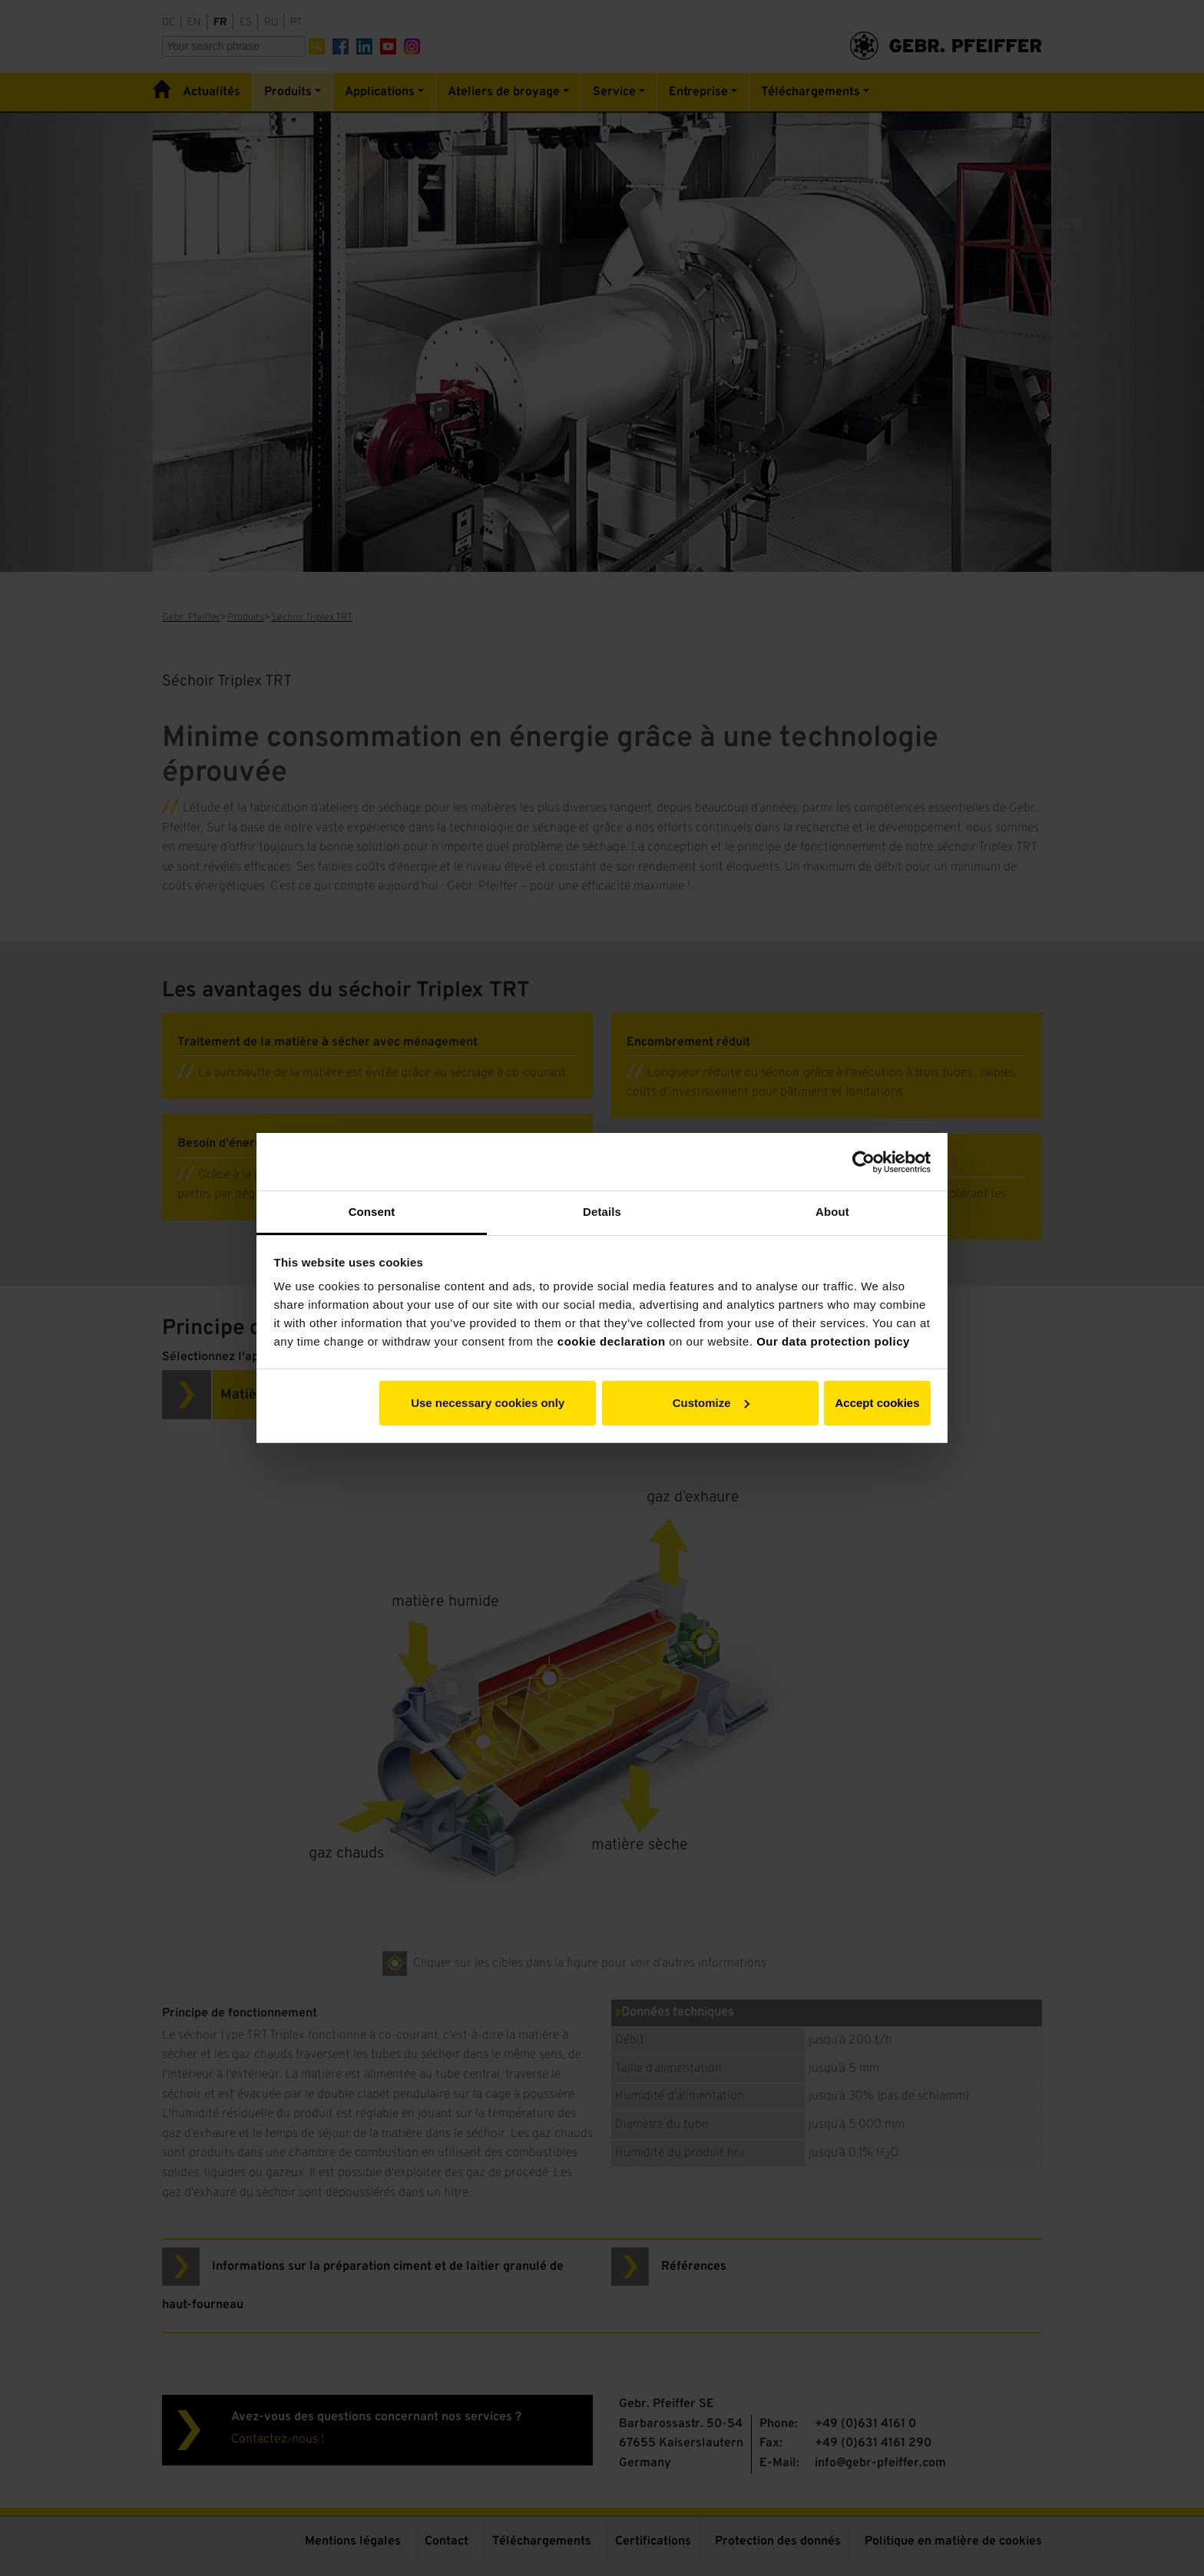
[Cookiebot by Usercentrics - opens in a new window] (863, 1162)
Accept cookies (877, 1402)
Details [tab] (602, 1211)
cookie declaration (611, 1341)
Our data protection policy (833, 1341)
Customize (711, 1402)
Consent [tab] (372, 1211)
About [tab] (832, 1211)
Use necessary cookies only (487, 1402)
